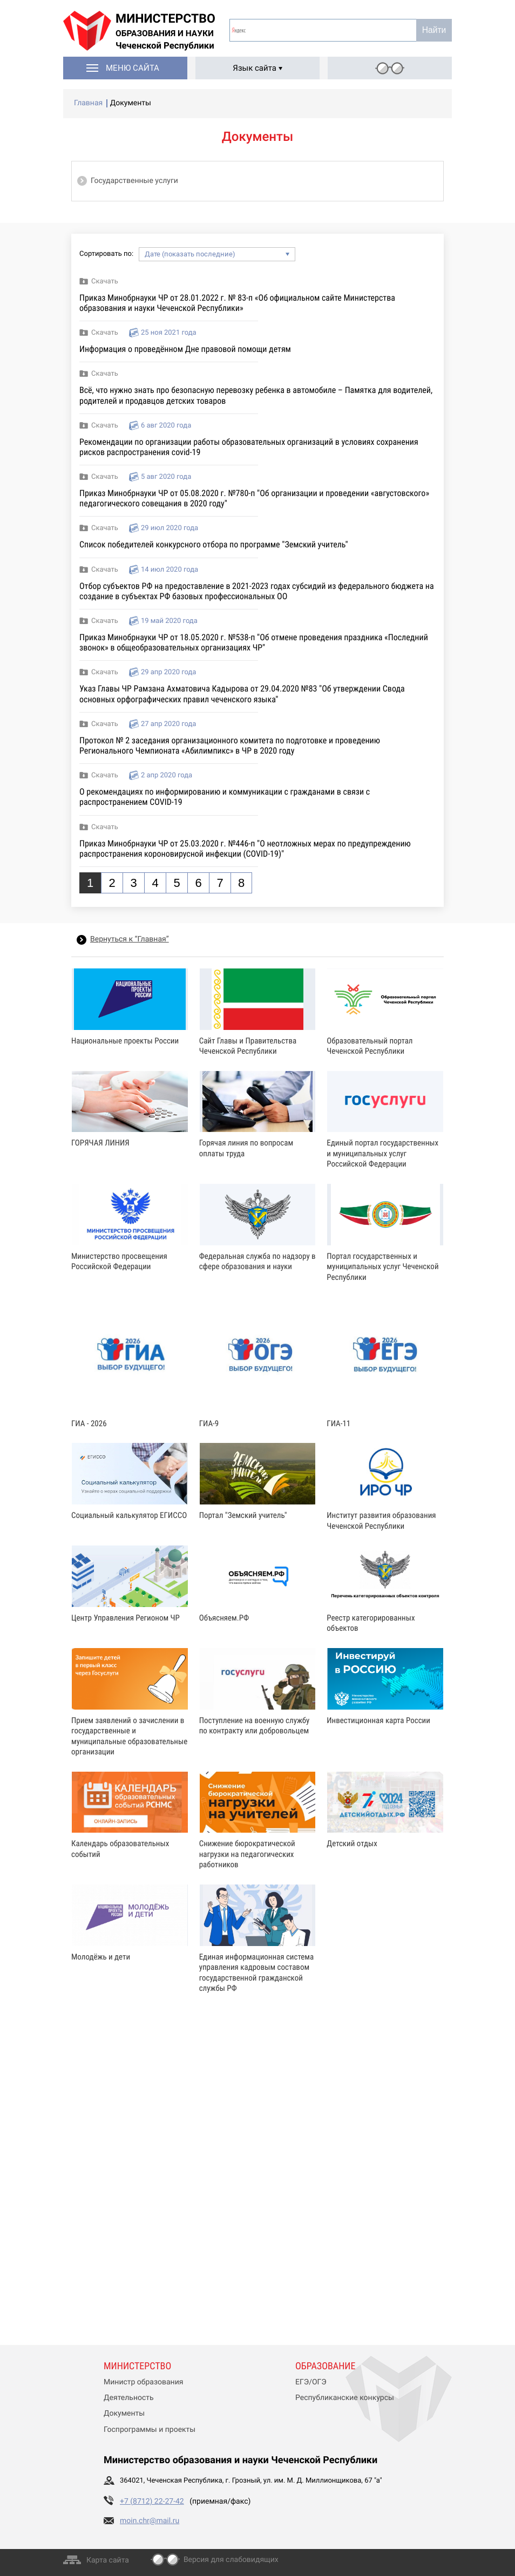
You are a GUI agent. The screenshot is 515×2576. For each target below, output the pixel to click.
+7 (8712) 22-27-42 (152, 2501)
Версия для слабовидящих (231, 2559)
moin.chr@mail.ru (149, 2521)
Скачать (104, 281)
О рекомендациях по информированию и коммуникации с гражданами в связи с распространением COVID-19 (224, 797)
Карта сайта (107, 2560)
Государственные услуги (134, 181)
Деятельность (129, 2398)
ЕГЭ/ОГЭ (311, 2382)
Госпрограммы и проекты (149, 2429)
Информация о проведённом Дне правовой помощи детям (185, 349)
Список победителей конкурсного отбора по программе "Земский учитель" (213, 544)
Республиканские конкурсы (344, 2398)
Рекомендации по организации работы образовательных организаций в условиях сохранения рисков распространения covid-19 (248, 447)
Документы (124, 2413)
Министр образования (143, 2382)
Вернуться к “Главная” (129, 939)
